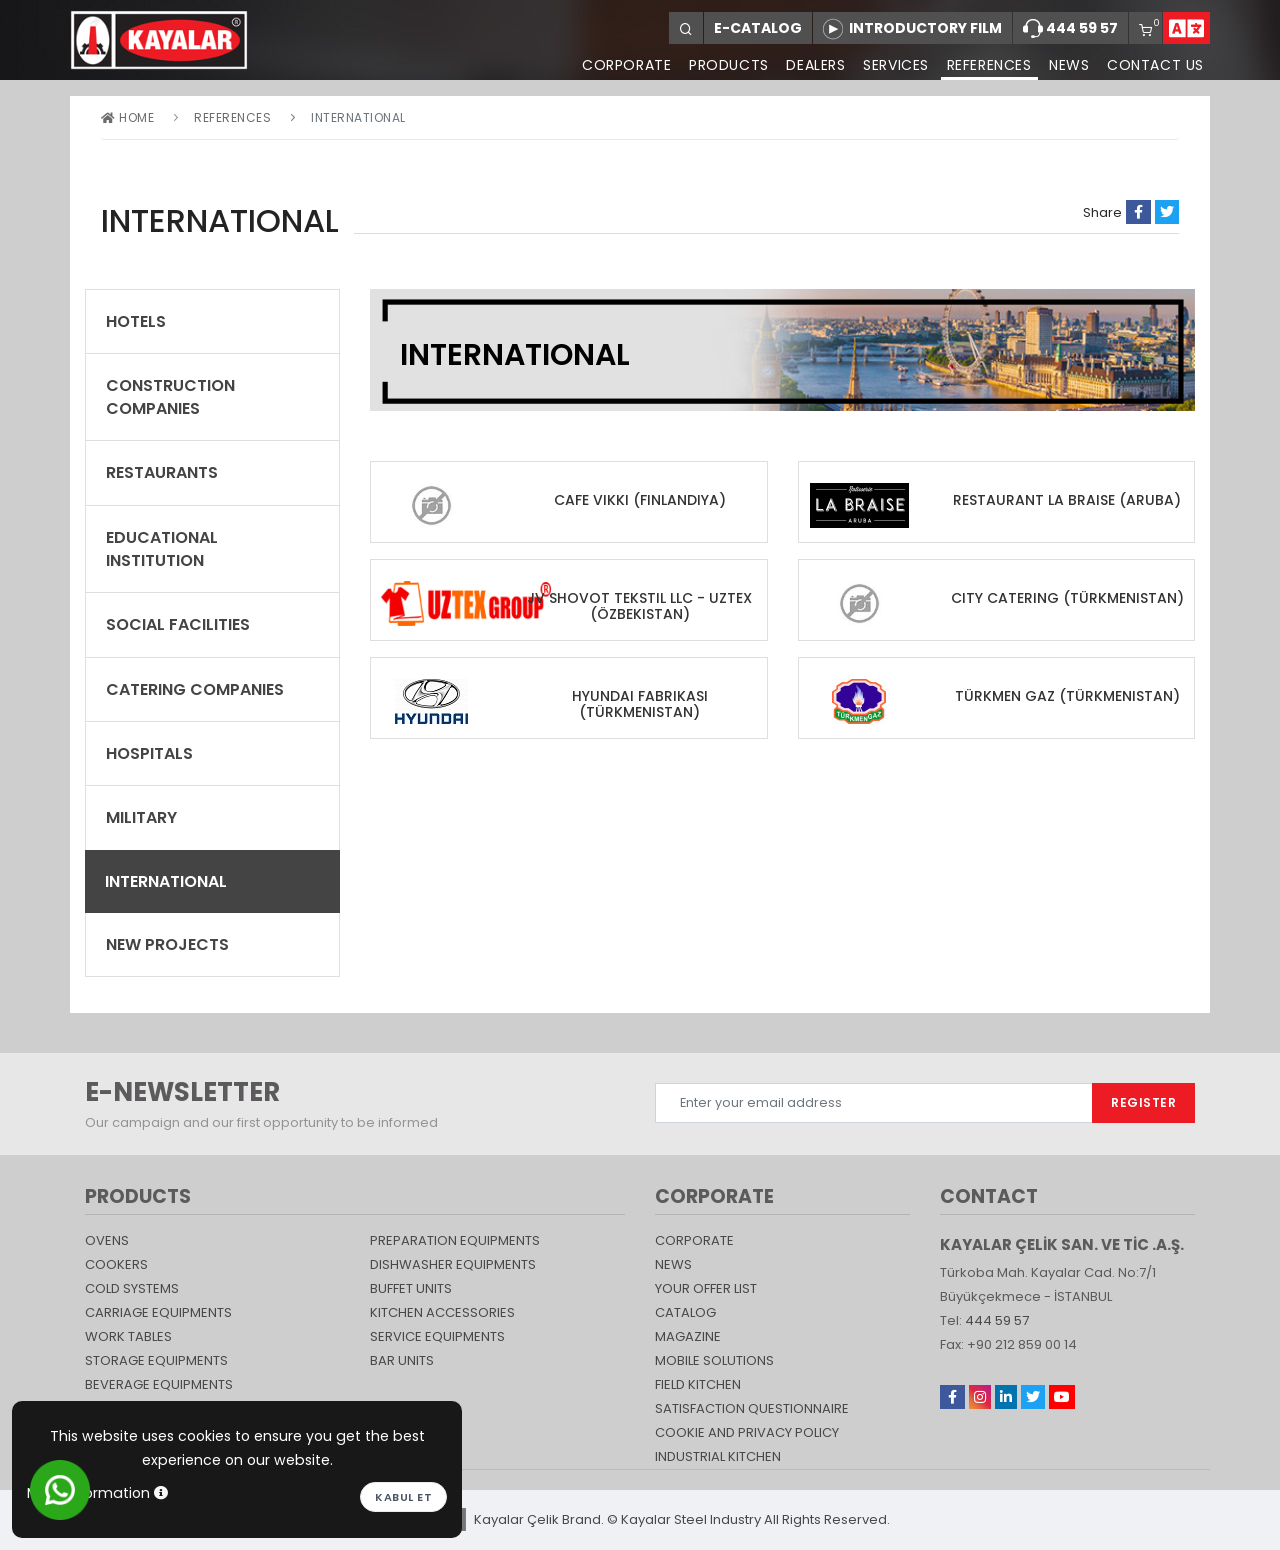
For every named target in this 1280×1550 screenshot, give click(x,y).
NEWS (1069, 65)
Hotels (136, 321)
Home (127, 117)
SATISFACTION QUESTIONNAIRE (752, 1408)
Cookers (116, 1264)
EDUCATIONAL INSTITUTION (162, 549)
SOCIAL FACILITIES (178, 624)
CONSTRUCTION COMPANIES (170, 397)
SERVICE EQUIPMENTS (437, 1336)
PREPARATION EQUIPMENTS (455, 1240)
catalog (685, 1312)
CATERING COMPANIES (195, 689)
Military (141, 817)
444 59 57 (1070, 29)
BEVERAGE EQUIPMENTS (159, 1384)
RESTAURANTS (162, 472)
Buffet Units (411, 1288)
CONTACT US (1155, 65)
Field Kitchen (698, 1384)
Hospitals (149, 753)
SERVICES (895, 65)
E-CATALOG (758, 28)
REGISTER (1143, 1102)
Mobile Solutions (714, 1360)
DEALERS (814, 65)
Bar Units (402, 1360)
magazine (688, 1336)
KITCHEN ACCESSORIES (442, 1312)
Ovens (107, 1240)
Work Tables (128, 1336)
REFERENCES (988, 65)
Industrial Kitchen (718, 1456)
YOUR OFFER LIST (706, 1288)
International (166, 881)
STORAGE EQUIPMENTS (156, 1360)
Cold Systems (132, 1288)
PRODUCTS (727, 65)
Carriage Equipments (158, 1312)
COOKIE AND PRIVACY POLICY (747, 1432)
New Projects (167, 944)
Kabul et (403, 1497)
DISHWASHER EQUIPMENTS (453, 1264)
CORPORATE (623, 65)
